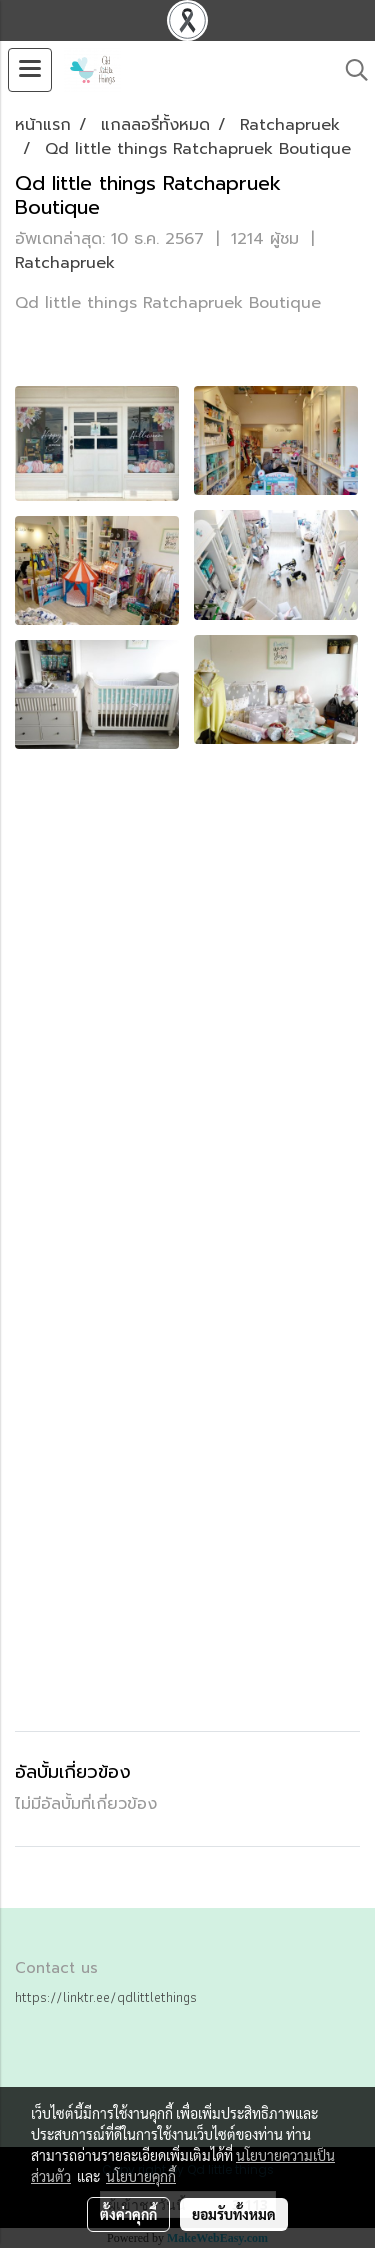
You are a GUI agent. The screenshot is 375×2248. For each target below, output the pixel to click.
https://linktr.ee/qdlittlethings (106, 1997)
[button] (350, 70)
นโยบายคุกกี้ (141, 2176)
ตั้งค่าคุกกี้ (128, 2214)
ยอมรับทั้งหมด (234, 2214)
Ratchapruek (65, 263)
